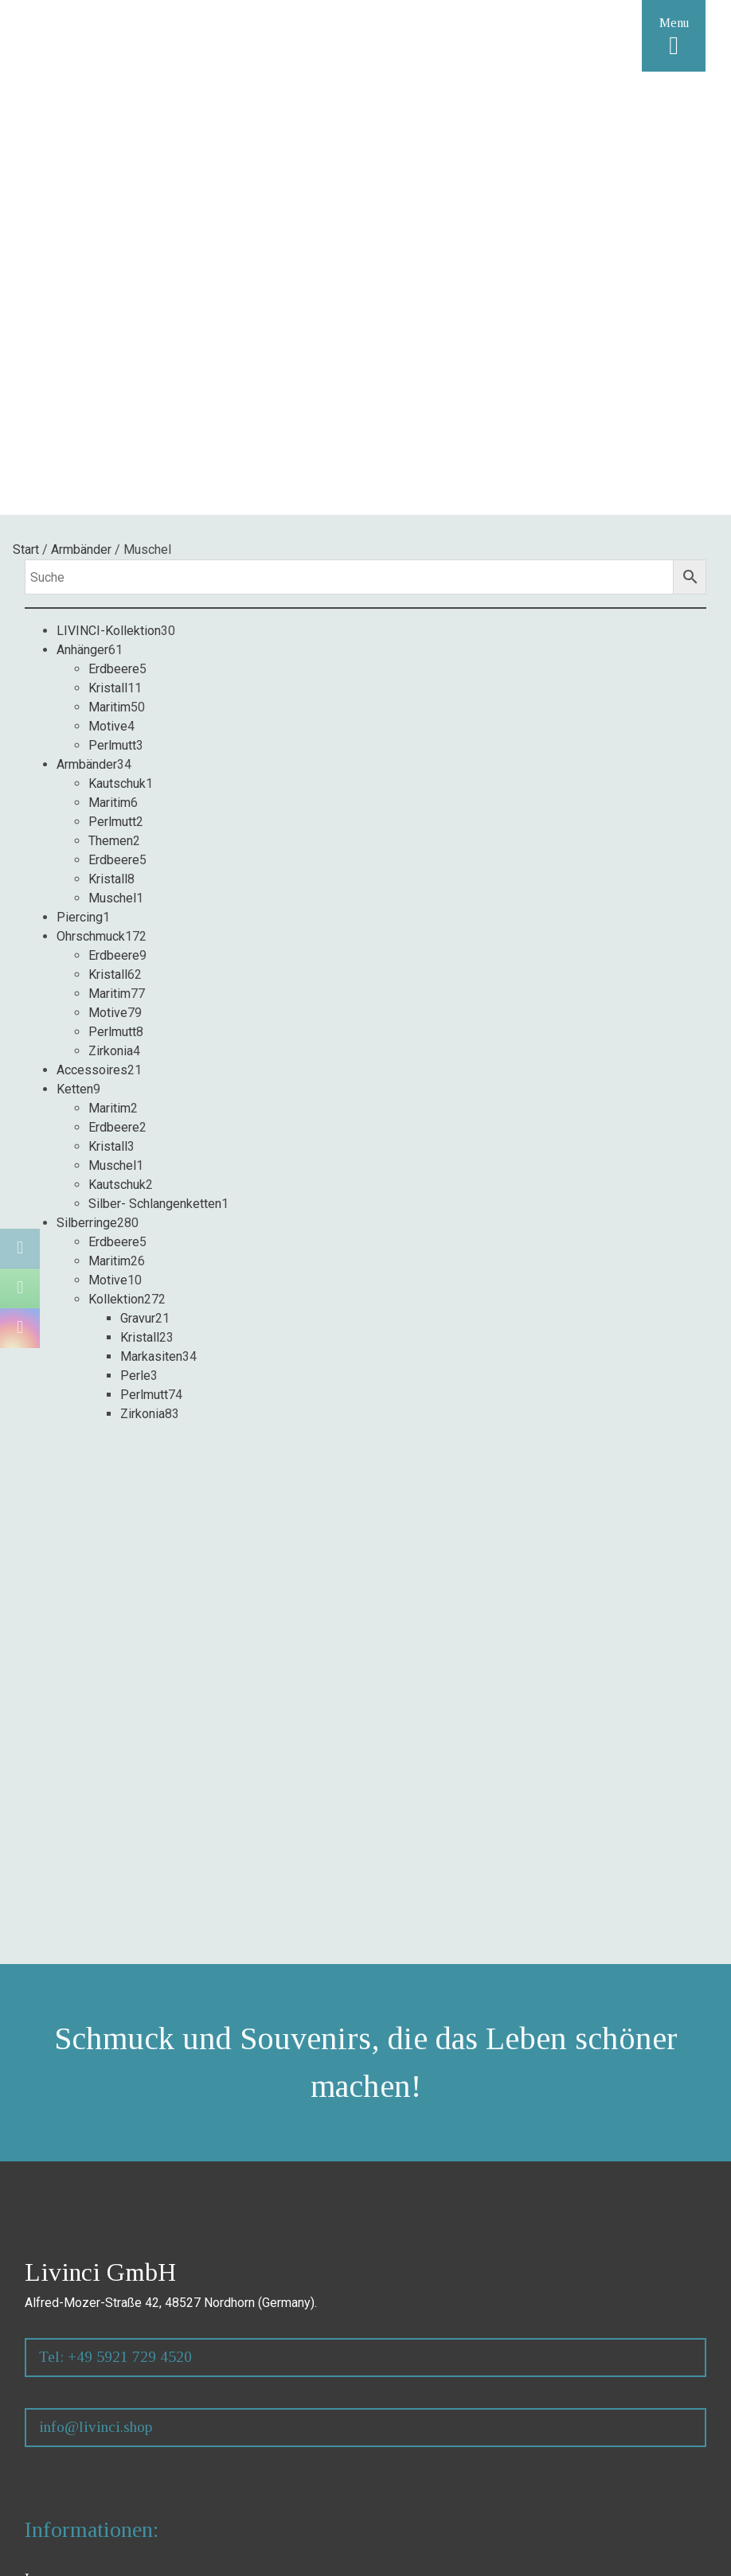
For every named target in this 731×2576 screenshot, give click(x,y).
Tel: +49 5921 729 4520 (115, 2356)
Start (26, 549)
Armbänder (81, 549)
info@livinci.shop (95, 2426)
